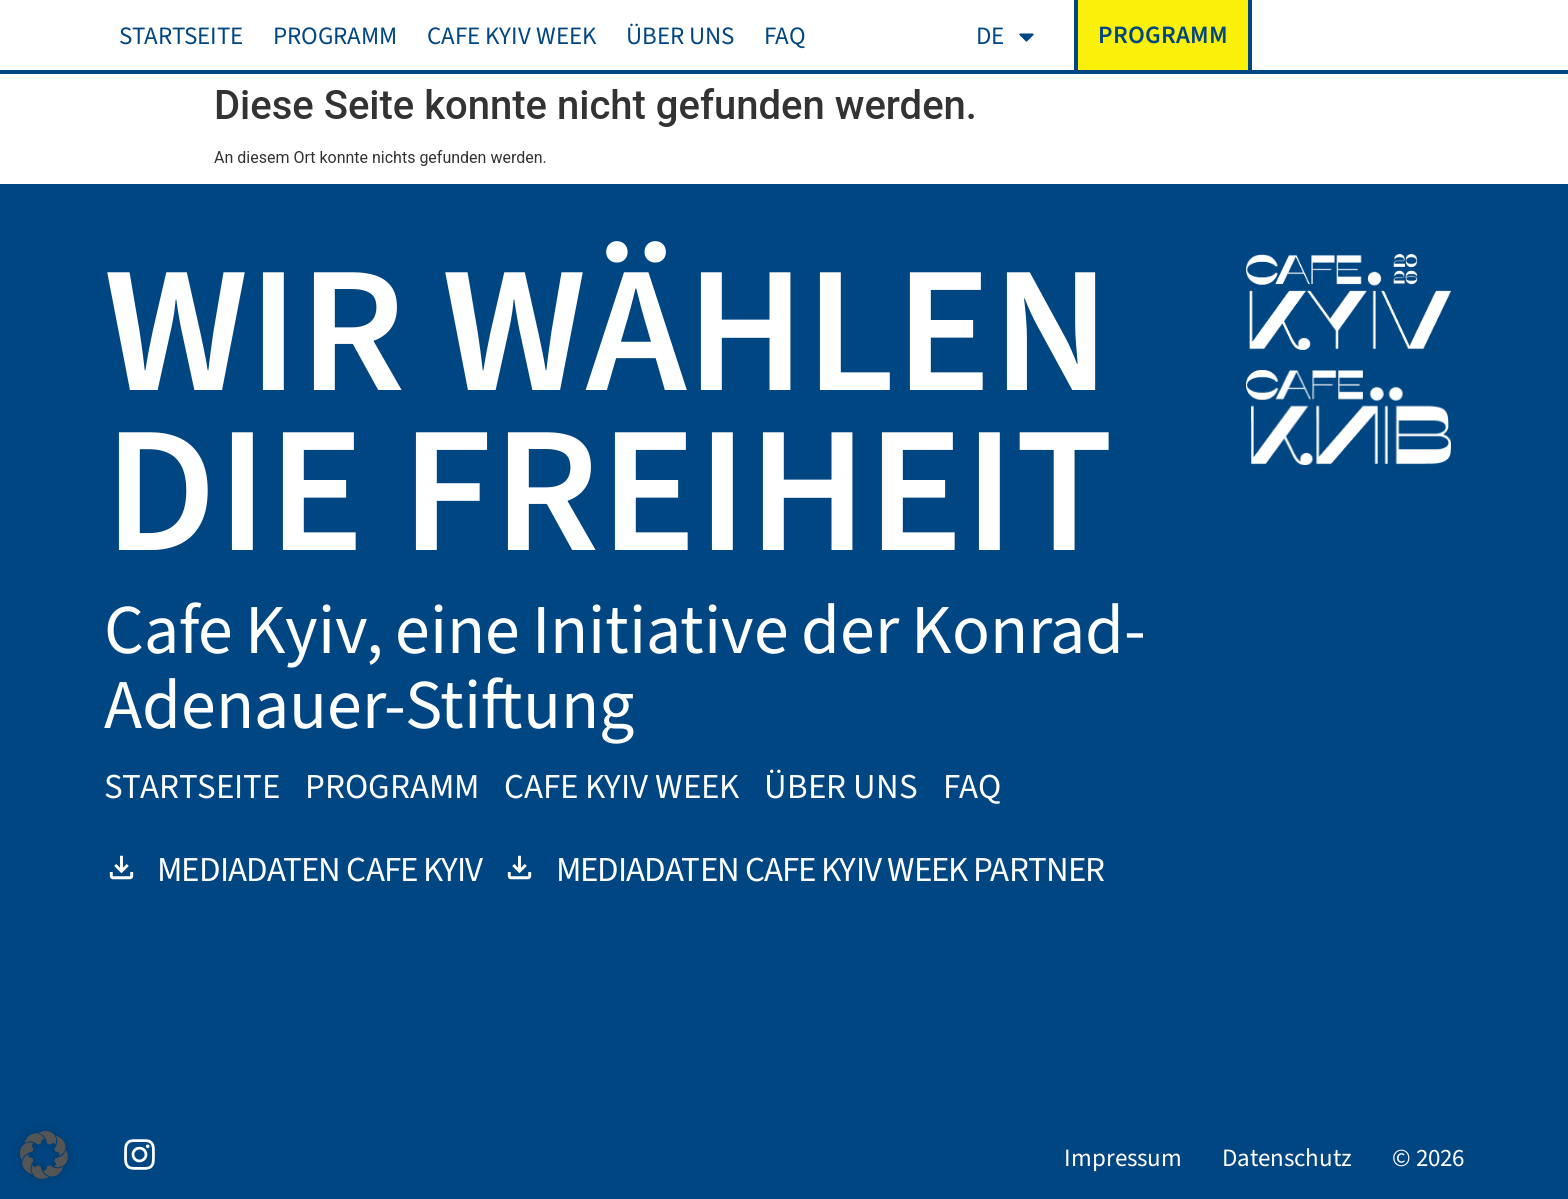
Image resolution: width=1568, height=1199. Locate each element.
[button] (44, 1155)
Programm (335, 36)
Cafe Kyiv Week (511, 36)
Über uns (680, 36)
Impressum (1123, 1158)
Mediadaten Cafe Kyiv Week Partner (803, 870)
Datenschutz (1287, 1158)
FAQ (785, 36)
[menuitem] (1007, 36)
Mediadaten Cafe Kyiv (293, 870)
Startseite (181, 36)
